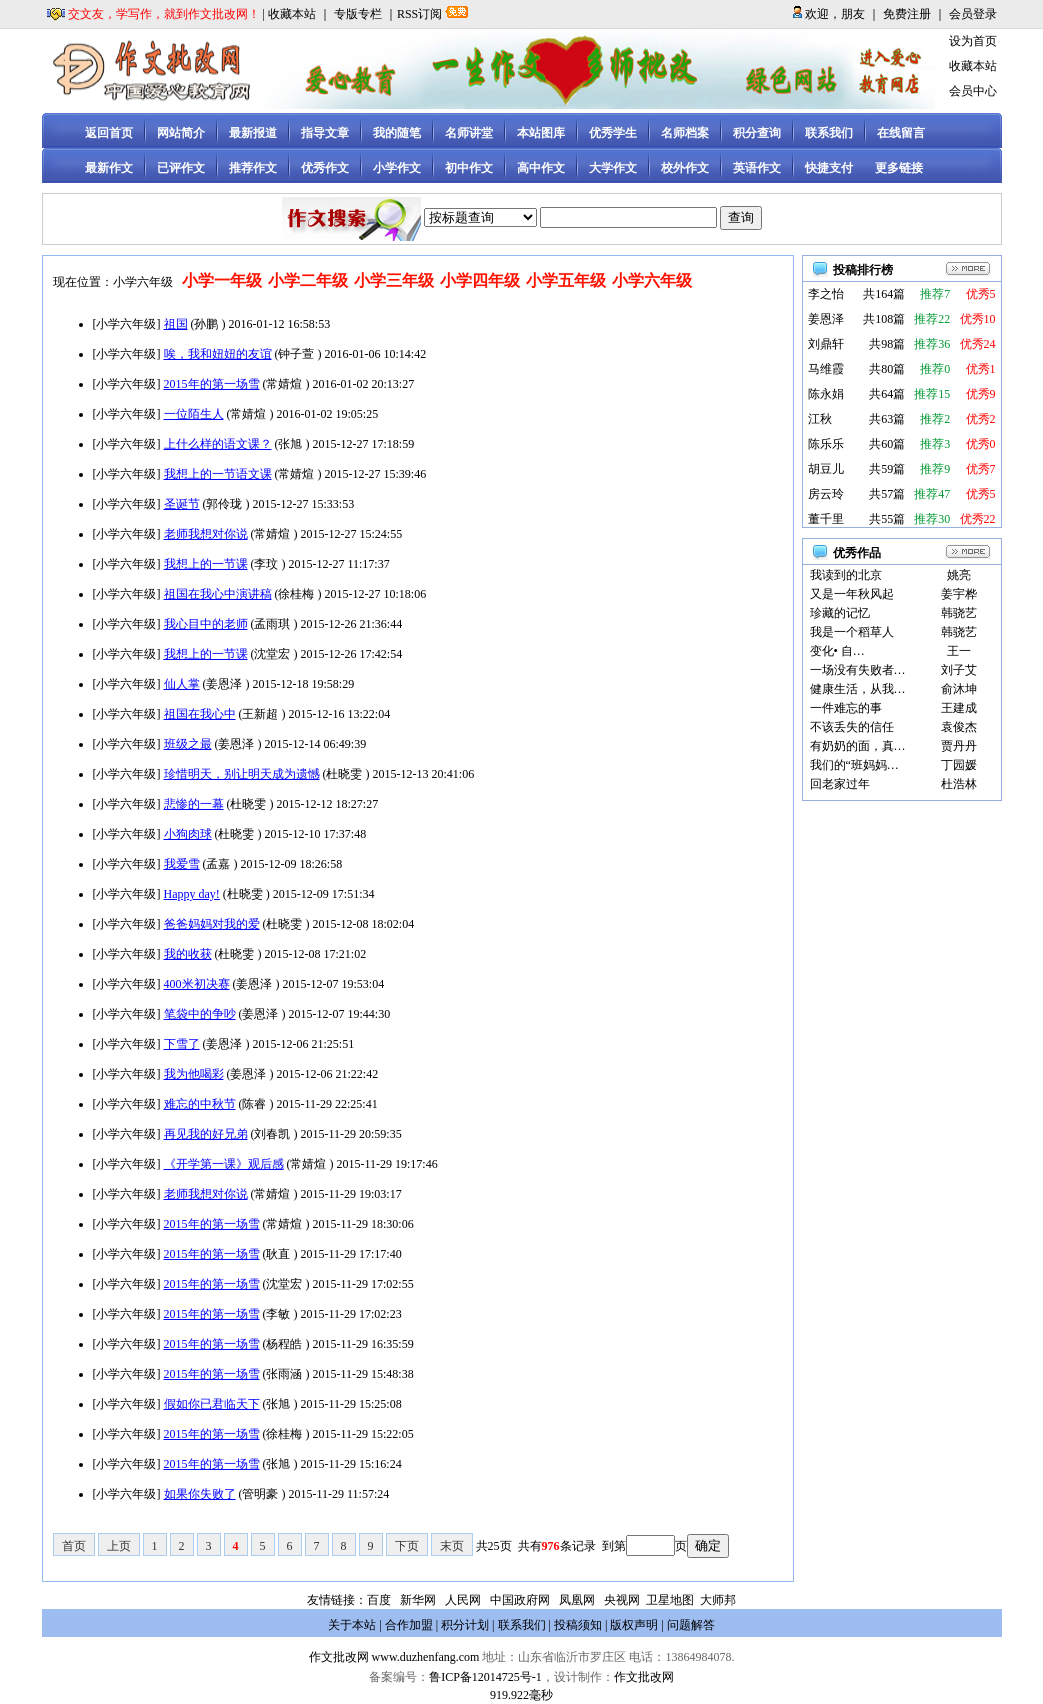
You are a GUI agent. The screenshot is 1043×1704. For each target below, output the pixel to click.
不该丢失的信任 (852, 727)
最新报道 (253, 133)
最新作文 (109, 168)
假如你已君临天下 (212, 1404)
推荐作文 (253, 168)
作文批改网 (339, 1657)
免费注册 (907, 14)
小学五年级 (566, 280)
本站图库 (541, 133)
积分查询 (757, 133)
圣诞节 (182, 504)
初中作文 (469, 168)
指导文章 (325, 133)
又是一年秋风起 (852, 594)
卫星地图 (670, 1600)
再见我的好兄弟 (206, 1134)
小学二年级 (308, 280)
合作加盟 (409, 1625)
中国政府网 (520, 1600)
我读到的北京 (846, 575)
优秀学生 (613, 133)
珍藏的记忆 (840, 613)
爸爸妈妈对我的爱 (212, 924)
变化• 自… (837, 651)
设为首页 (973, 41)
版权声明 (634, 1625)
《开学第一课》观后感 (224, 1164)
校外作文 (685, 168)
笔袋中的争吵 (200, 1014)
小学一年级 (222, 280)
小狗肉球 (188, 834)
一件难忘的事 (846, 708)
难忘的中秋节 (200, 1104)
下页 (407, 1546)
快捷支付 (829, 168)
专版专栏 (358, 14)
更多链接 (899, 168)
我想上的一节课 (206, 564)
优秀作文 (325, 168)
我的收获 (188, 954)
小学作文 (397, 168)
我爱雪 (182, 864)
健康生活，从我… (858, 689)
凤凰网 (577, 1600)
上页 (119, 1546)
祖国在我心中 (200, 714)
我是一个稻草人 (852, 632)
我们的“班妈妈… (854, 765)
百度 (379, 1600)
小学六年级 (652, 280)
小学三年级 (394, 280)
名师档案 (685, 133)
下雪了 (182, 1044)
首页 (74, 1546)
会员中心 (973, 91)
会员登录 (973, 14)
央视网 (622, 1600)
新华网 (418, 1600)
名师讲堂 (469, 133)
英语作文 (757, 168)
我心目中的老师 (206, 624)
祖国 (176, 324)
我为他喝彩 (194, 1074)
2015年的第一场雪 (212, 384)
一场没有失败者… (858, 670)
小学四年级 (480, 280)
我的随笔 (397, 133)
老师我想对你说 (206, 534)
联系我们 (829, 133)
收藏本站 (292, 14)
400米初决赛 (197, 984)
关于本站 (352, 1625)
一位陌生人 (194, 414)
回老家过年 (840, 784)
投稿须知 (578, 1625)
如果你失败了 (200, 1494)
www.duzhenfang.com (426, 1657)
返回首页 (109, 133)
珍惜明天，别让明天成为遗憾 (242, 774)
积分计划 (465, 1625)
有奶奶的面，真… (858, 746)
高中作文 (541, 168)
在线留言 (901, 133)
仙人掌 (182, 684)
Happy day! (192, 894)
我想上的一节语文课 (218, 474)
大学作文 (613, 168)
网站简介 (181, 133)
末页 (452, 1546)
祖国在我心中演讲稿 (218, 594)
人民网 (463, 1600)
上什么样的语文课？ (218, 444)
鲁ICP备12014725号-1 (485, 1677)
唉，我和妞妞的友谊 (218, 354)
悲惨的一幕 (194, 804)
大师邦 (716, 1600)
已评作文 (181, 168)
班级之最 (188, 744)
